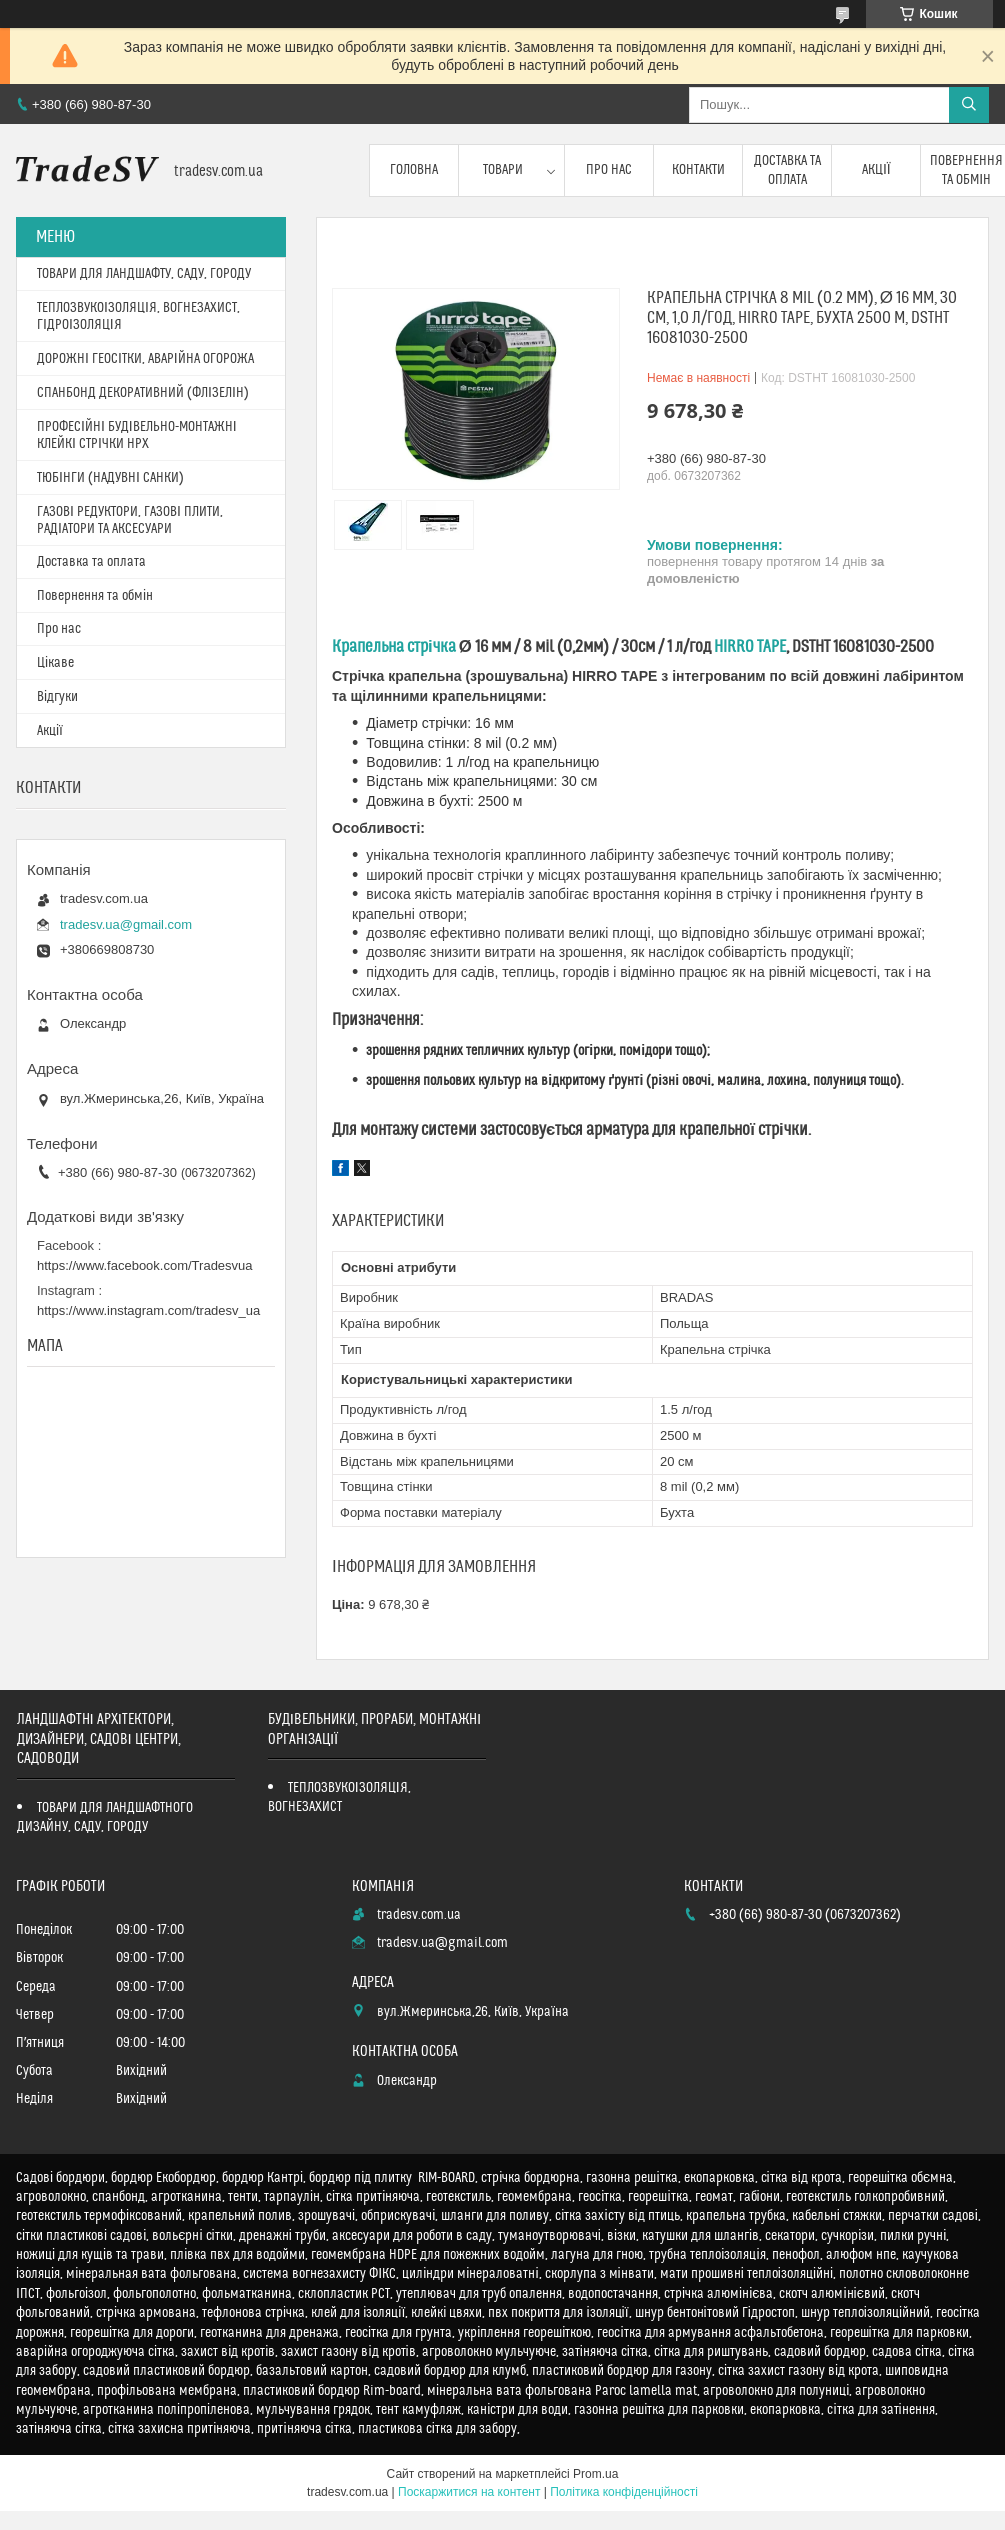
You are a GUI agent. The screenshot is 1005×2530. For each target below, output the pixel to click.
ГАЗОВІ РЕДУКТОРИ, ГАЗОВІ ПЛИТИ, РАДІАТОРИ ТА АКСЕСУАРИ (130, 520)
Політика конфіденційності (624, 2492)
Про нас (609, 170)
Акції (876, 170)
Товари (503, 170)
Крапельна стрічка (394, 647)
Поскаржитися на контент (469, 2492)
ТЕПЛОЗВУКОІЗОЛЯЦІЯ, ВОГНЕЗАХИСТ (339, 1797)
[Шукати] (969, 105)
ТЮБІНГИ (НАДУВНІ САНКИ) (110, 478)
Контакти (698, 170)
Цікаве (55, 663)
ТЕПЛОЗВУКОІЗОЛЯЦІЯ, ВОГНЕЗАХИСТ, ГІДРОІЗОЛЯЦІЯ (138, 316)
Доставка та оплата (787, 170)
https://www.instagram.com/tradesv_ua (148, 1310)
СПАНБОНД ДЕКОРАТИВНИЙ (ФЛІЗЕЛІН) (143, 393)
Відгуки (57, 697)
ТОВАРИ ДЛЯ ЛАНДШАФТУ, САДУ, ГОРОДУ (144, 274)
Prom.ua (595, 2474)
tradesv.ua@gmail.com (126, 924)
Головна (414, 170)
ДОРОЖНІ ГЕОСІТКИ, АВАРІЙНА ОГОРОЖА (145, 359)
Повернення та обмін (95, 596)
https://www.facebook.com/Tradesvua (145, 1265)
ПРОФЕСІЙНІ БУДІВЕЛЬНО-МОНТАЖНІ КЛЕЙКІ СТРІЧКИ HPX (137, 435)
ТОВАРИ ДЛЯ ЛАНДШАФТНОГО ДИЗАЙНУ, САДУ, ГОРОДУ (105, 1817)
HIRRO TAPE (750, 647)
